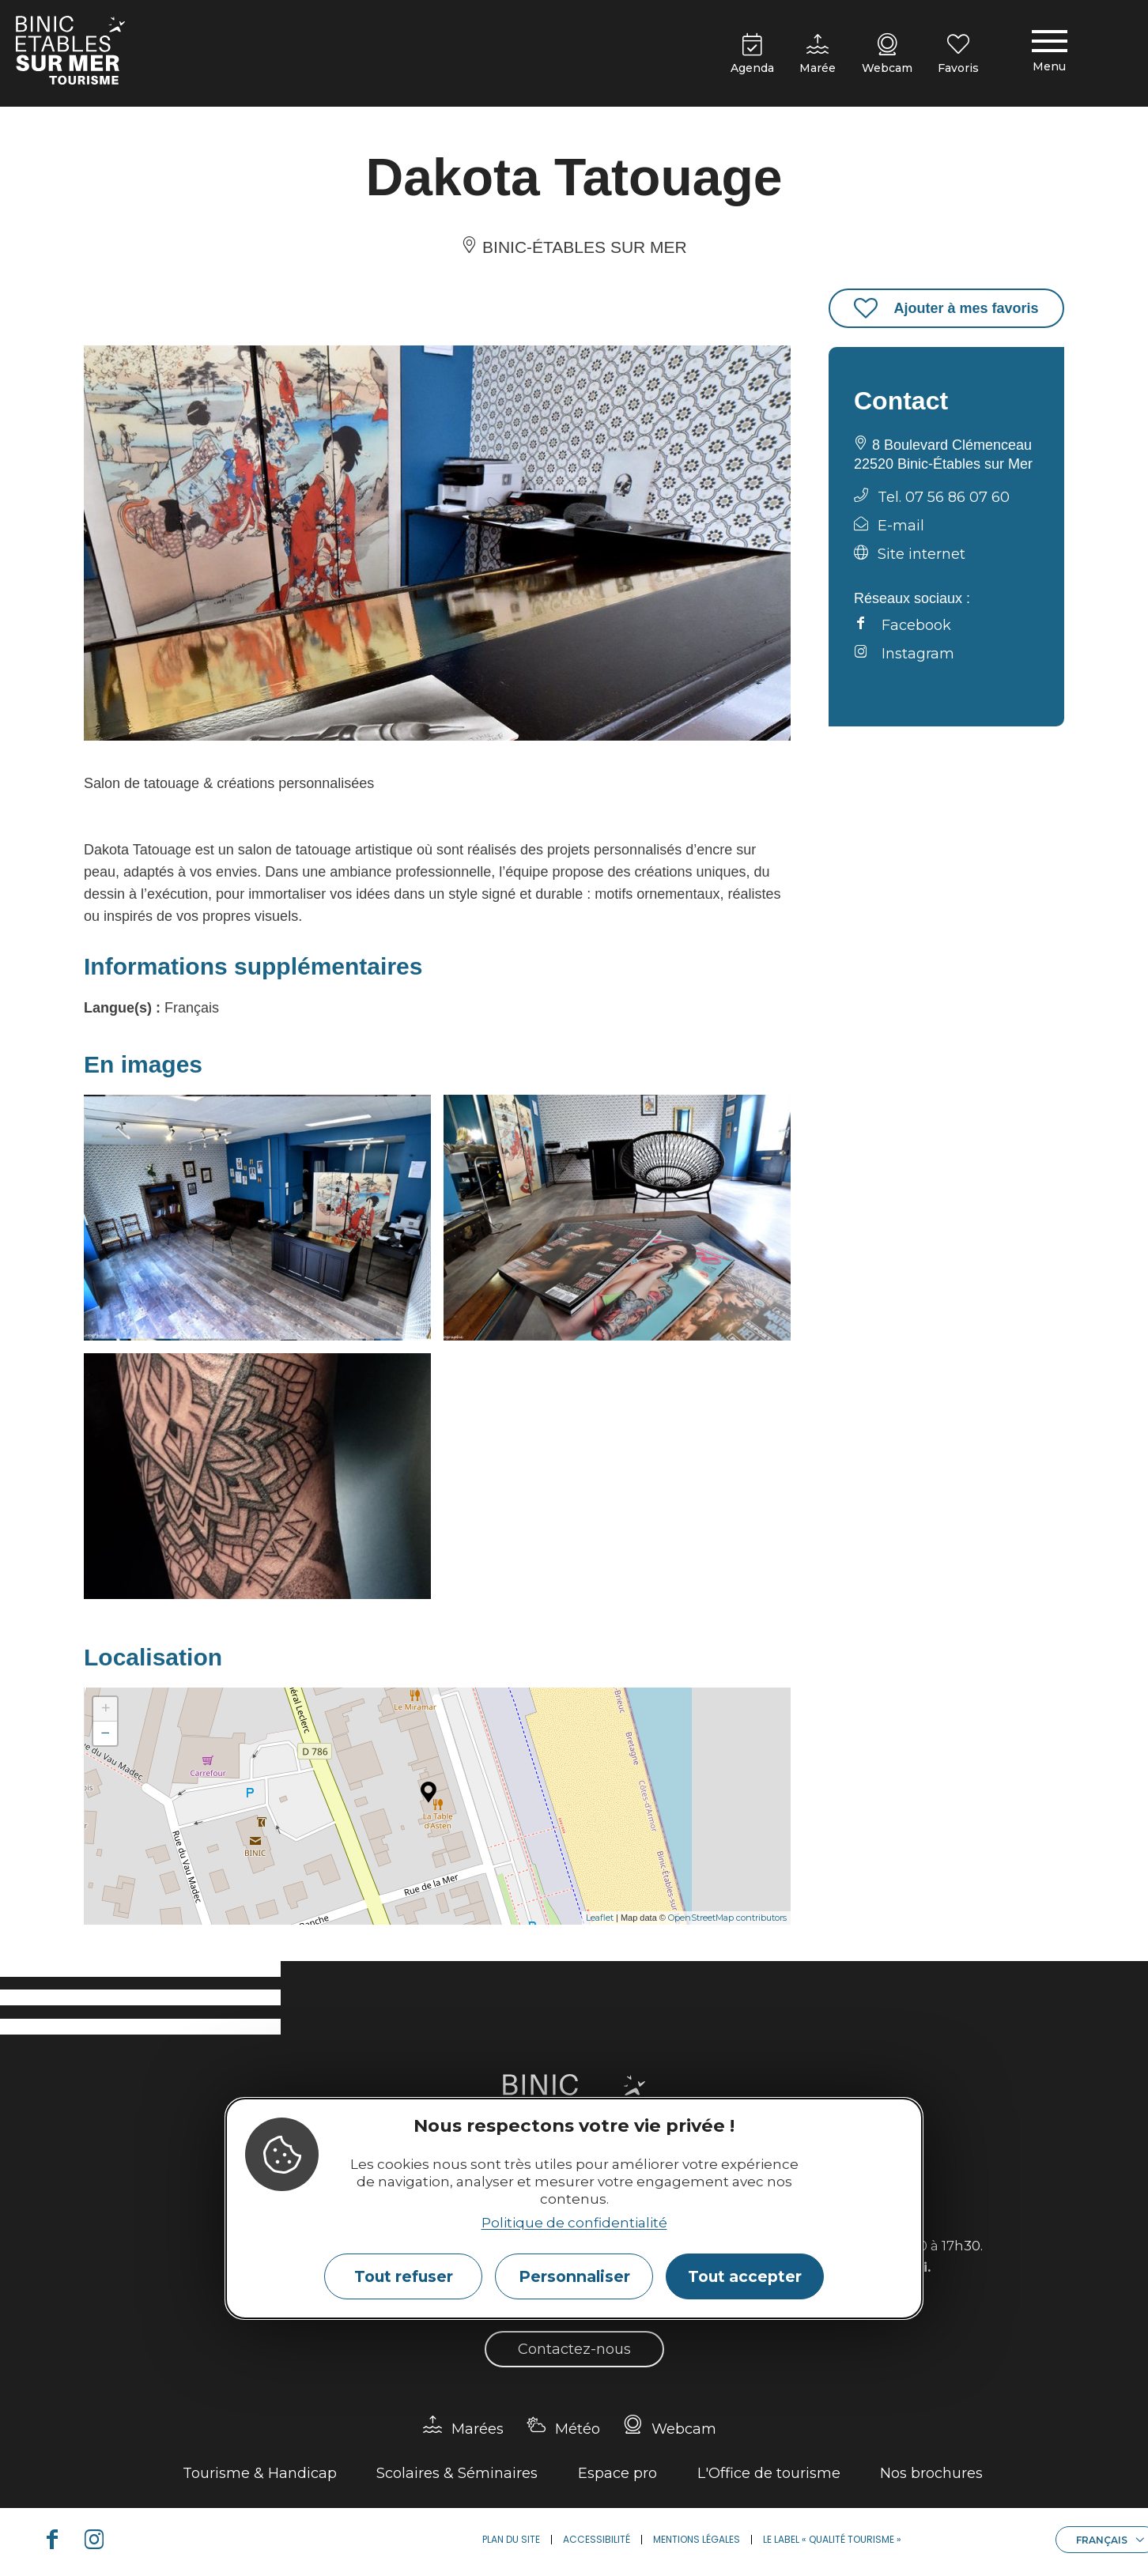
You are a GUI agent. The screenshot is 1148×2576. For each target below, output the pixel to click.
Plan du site (511, 2539)
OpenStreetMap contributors (727, 1917)
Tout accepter (745, 2276)
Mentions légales (696, 2539)
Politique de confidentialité (574, 2223)
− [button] (105, 1733)
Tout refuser (403, 2276)
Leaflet (600, 1917)
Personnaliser (574, 2276)
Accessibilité (596, 2539)
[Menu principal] (1049, 53)
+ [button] (105, 1708)
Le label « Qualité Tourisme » (832, 2539)
